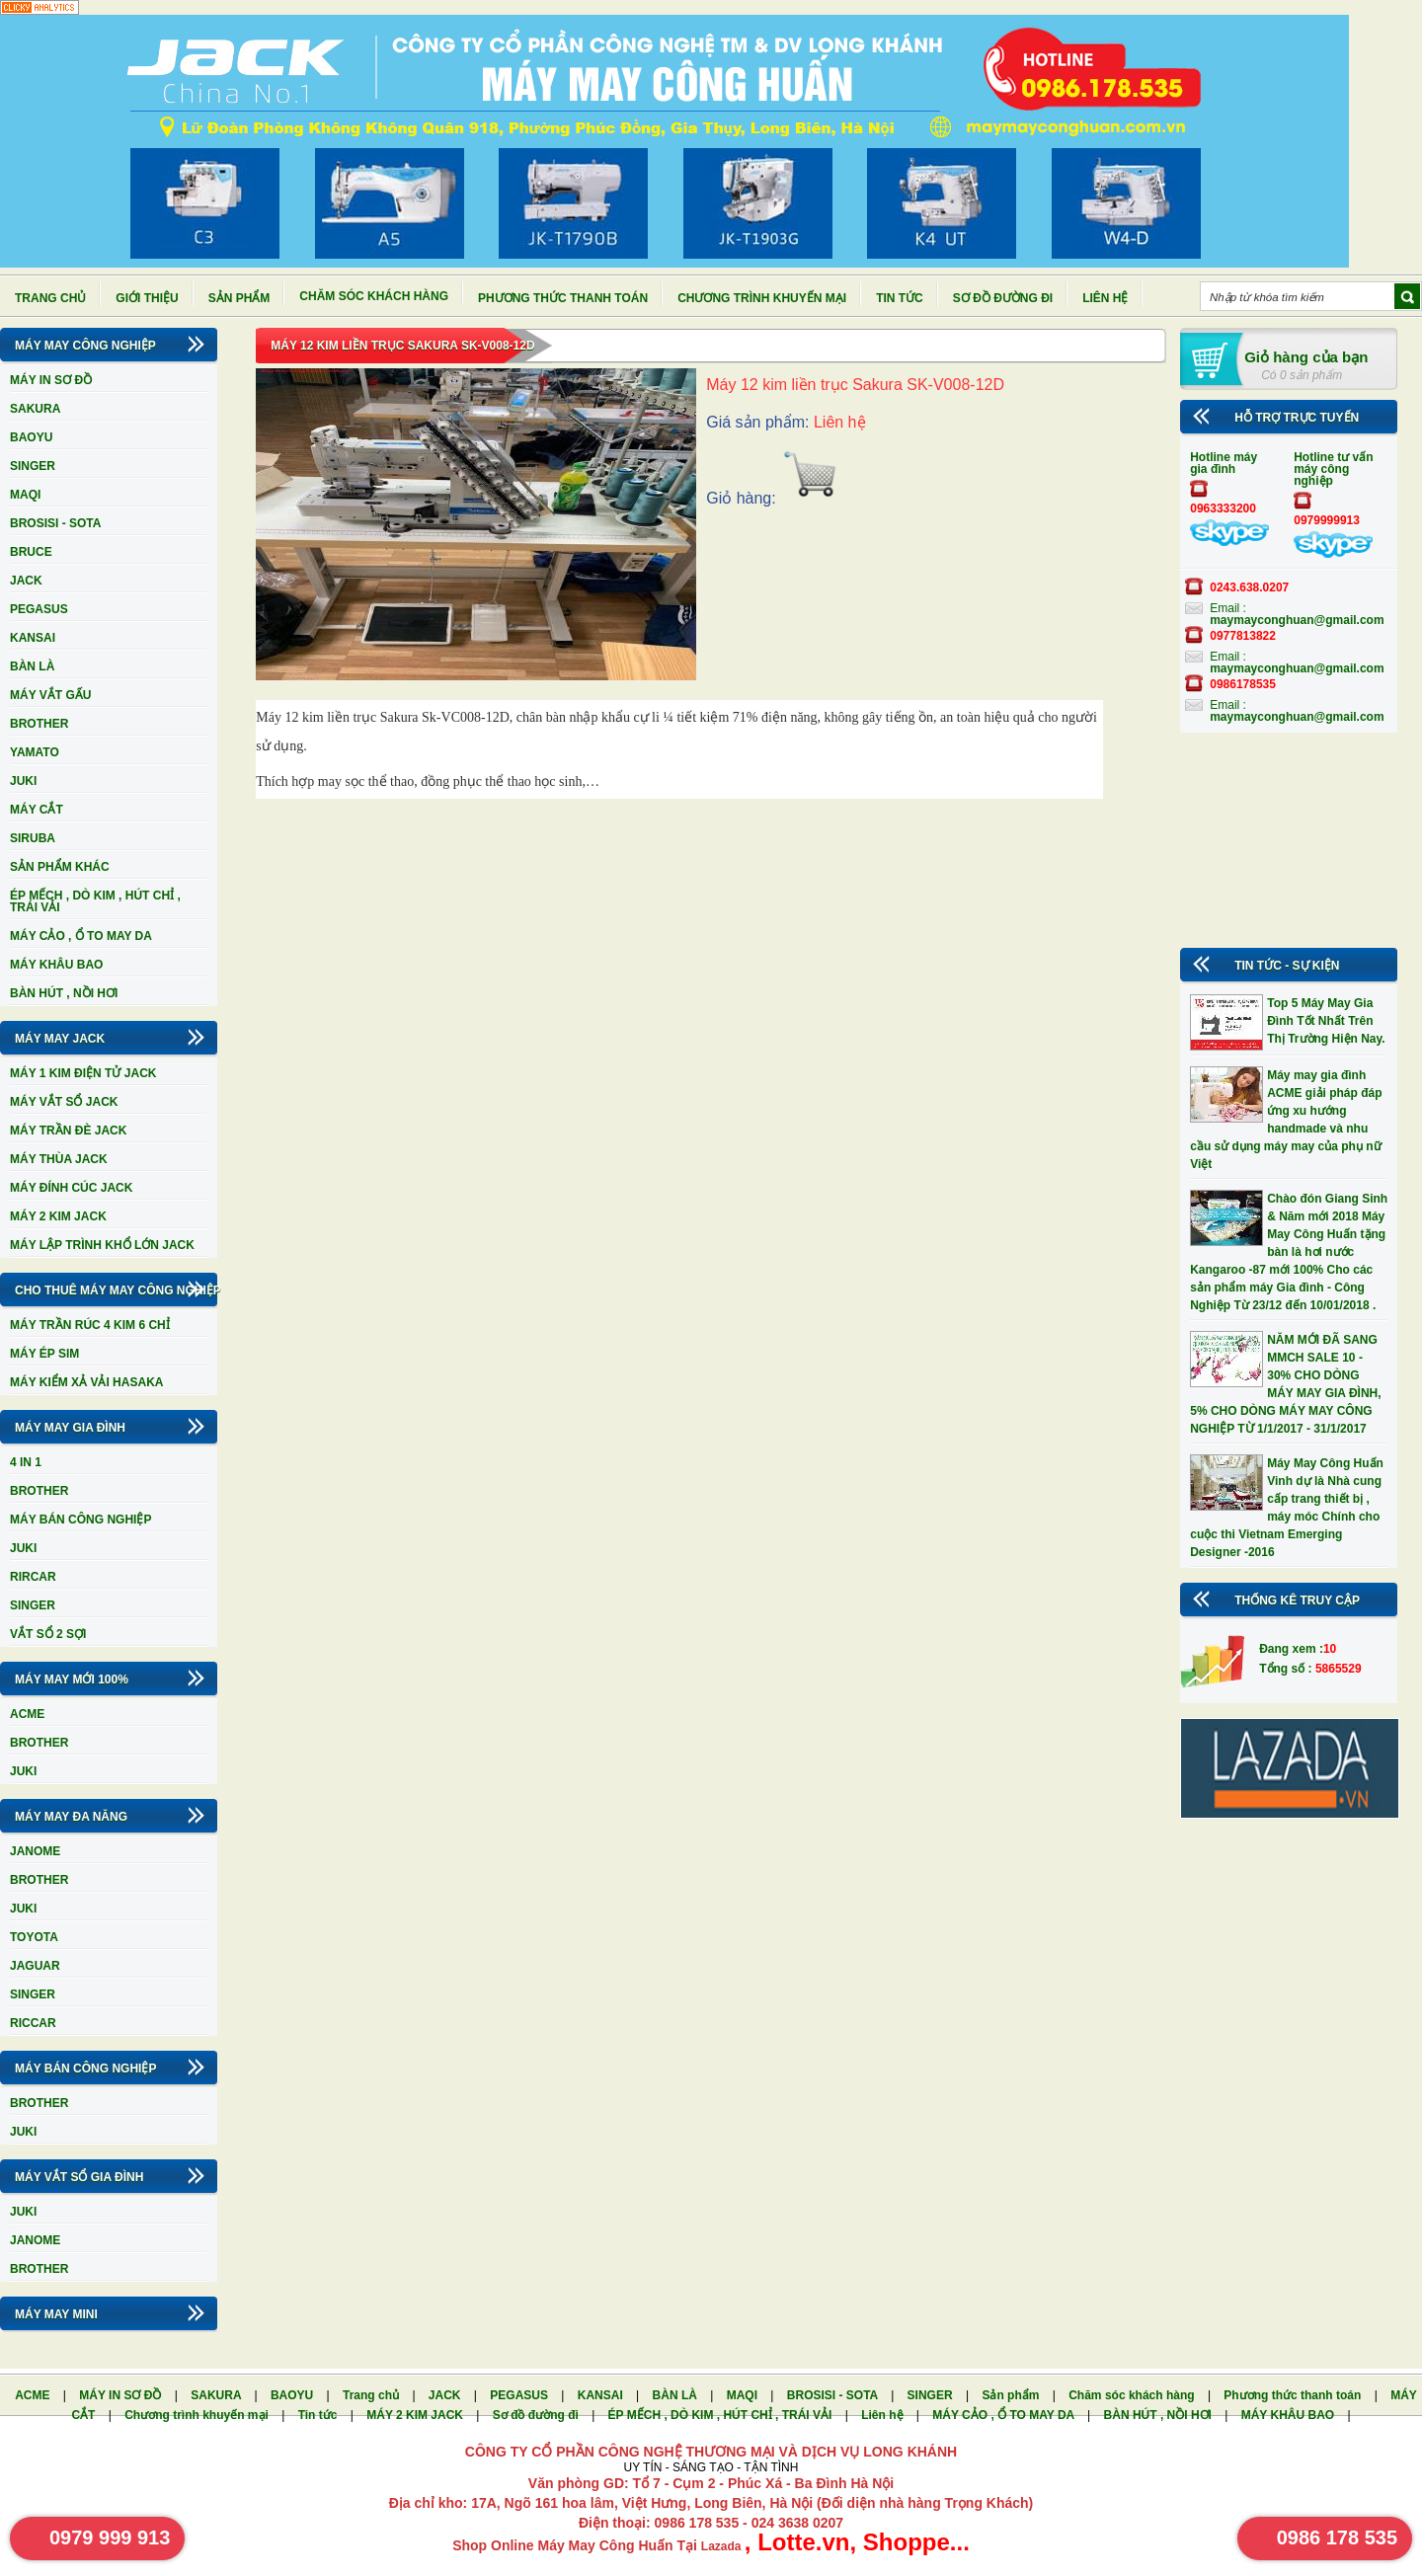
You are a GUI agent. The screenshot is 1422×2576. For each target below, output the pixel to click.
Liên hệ (1105, 298)
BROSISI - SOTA (55, 523)
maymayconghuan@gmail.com (1296, 620)
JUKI (23, 781)
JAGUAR (35, 1966)
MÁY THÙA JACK (59, 1159)
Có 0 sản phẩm (1301, 375)
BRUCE (31, 552)
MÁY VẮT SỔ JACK (64, 1102)
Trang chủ (50, 298)
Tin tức (899, 298)
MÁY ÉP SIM (44, 1354)
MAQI (25, 495)
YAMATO (34, 752)
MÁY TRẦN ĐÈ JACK (68, 1130)
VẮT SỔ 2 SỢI (48, 1634)
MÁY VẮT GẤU (50, 695)
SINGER (32, 466)
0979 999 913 (109, 2537)
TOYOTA (34, 1937)
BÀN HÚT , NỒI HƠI (64, 993)
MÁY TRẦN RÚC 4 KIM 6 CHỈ (90, 1325)
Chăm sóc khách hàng (373, 296)
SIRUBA (32, 838)
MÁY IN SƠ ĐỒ (51, 380)
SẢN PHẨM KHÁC (60, 867)
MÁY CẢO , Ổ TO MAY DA (81, 936)
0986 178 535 (1337, 2537)
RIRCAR (33, 1577)
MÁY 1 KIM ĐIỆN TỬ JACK (83, 1073)
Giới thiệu (147, 298)
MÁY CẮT (36, 810)
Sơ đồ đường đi (1003, 298)
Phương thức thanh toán (563, 298)
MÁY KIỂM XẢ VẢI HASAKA (86, 1382)
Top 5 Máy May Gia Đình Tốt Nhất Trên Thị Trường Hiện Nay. (1325, 1021)
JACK (26, 580)
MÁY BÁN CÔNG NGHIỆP (80, 1519)
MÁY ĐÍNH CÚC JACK (71, 1188)
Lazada (723, 2546)
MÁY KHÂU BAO (56, 965)
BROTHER (39, 724)
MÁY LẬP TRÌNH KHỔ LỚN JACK (102, 1245)
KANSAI (32, 638)
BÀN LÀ (32, 666)
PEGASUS (39, 609)
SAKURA (35, 409)
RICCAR (33, 2023)
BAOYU (31, 437)
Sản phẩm (239, 298)
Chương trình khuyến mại (761, 298)
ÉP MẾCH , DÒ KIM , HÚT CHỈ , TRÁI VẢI (95, 901)
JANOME (35, 1851)
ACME (27, 1714)
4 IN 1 (25, 1462)
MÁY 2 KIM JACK (58, 1216)
